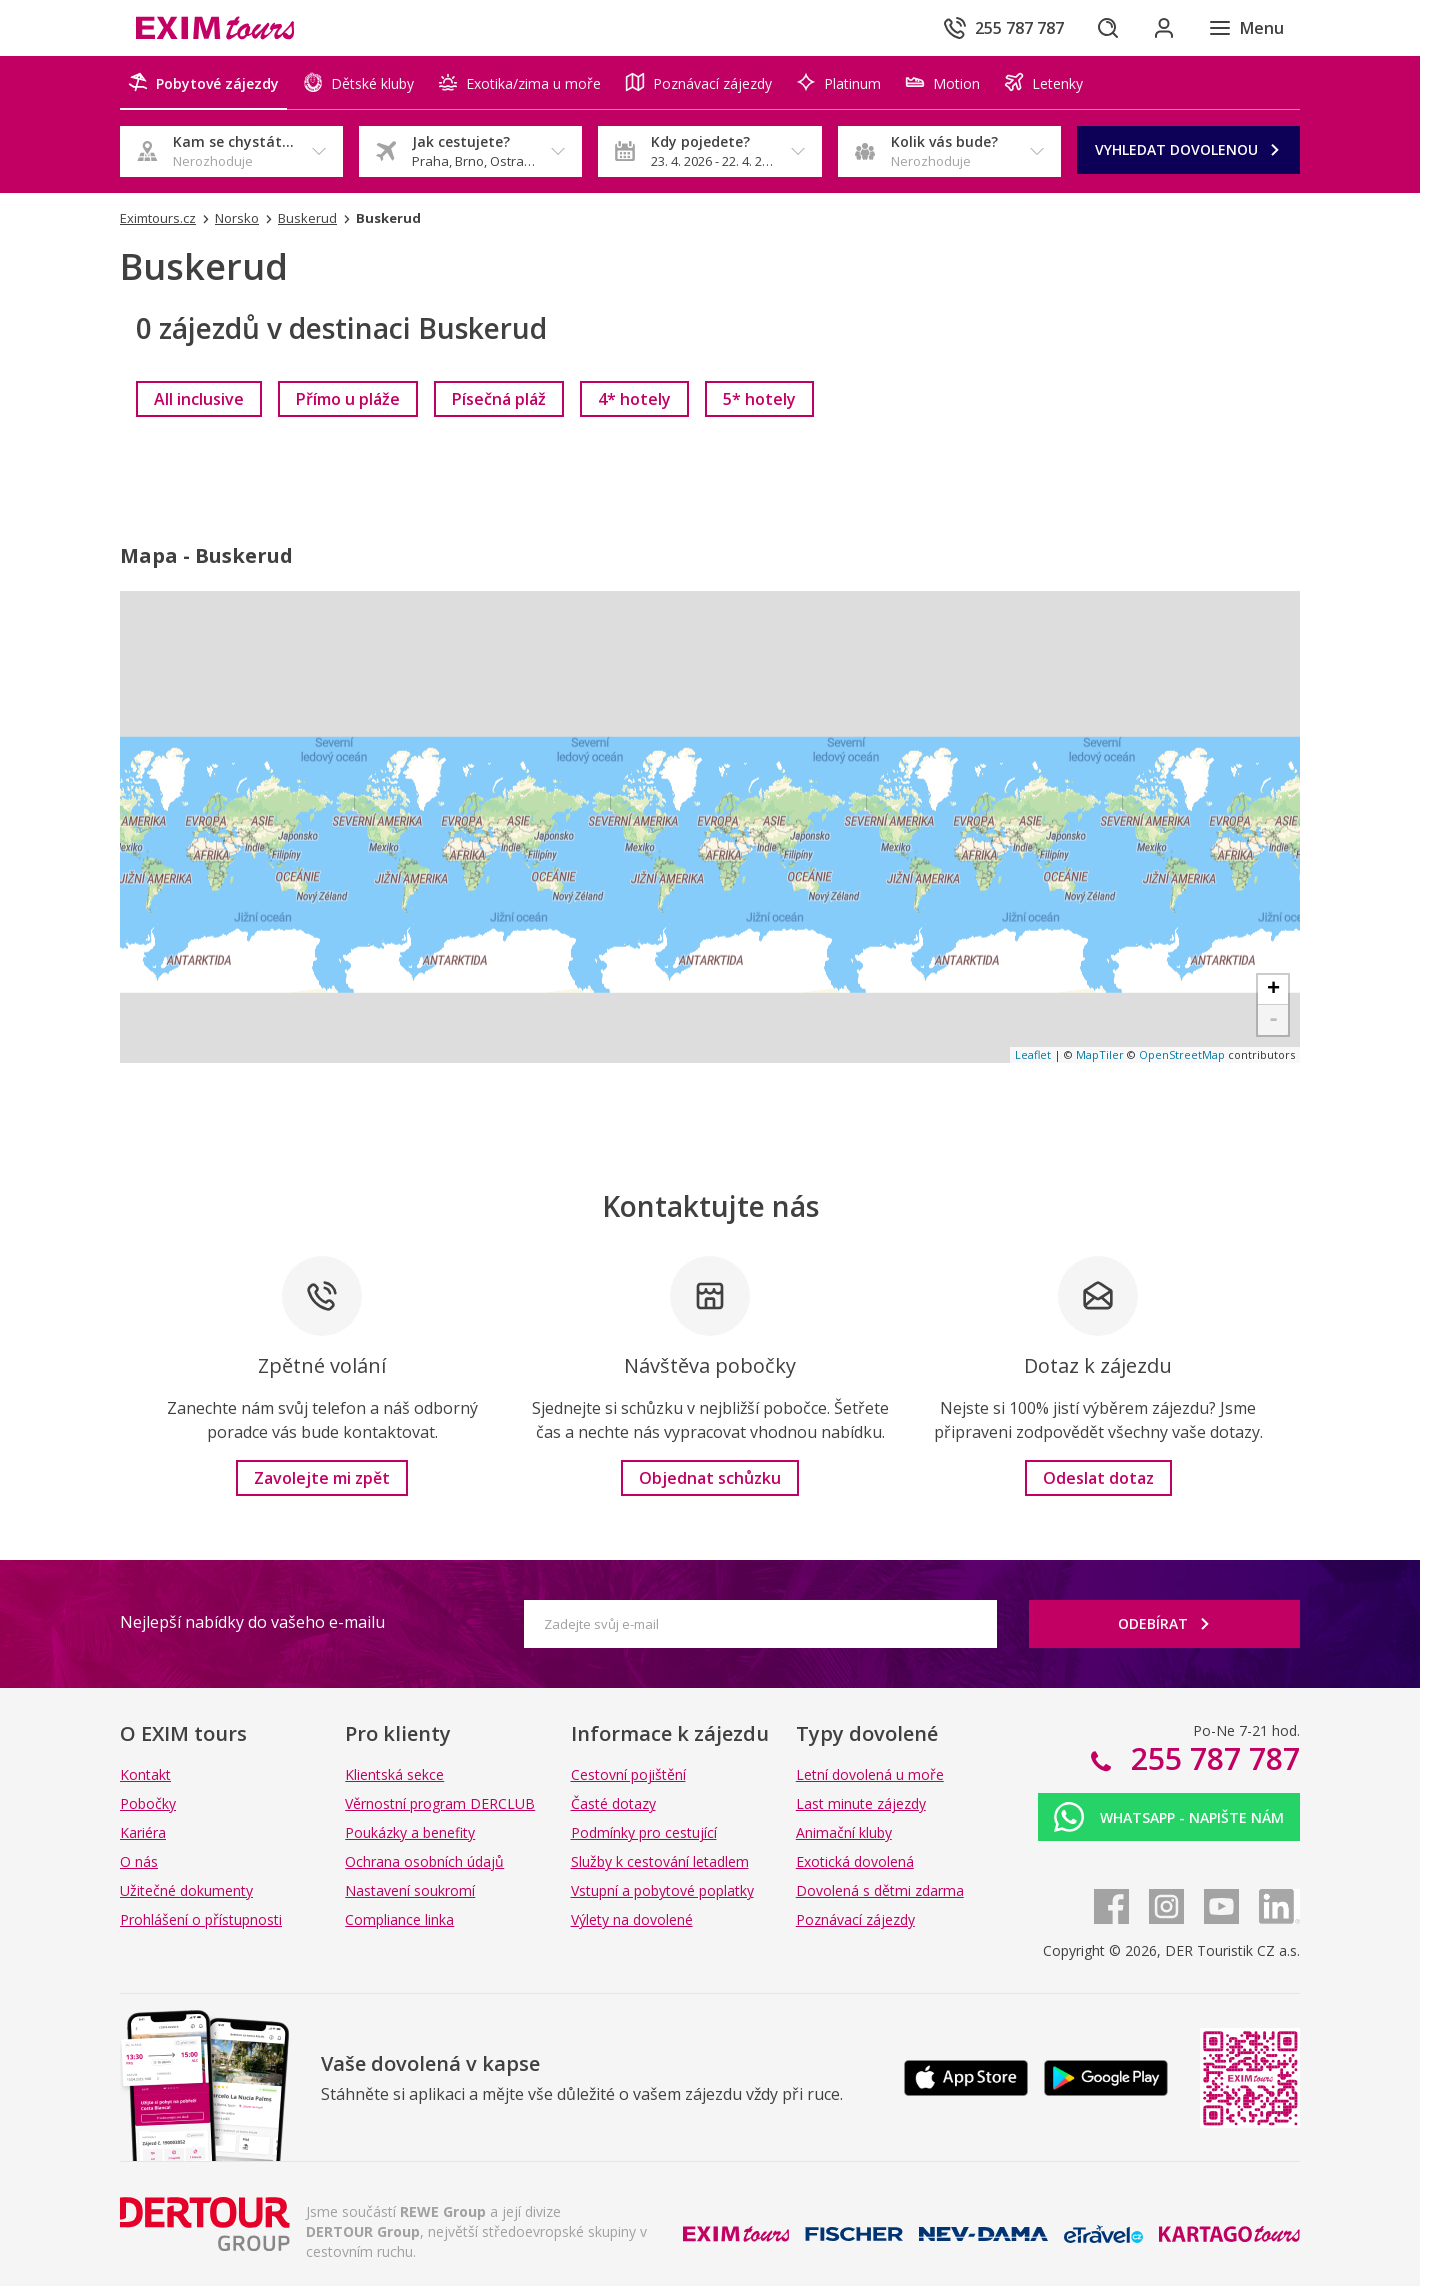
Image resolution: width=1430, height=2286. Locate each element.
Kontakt (145, 1774)
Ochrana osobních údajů (424, 1861)
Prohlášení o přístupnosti (201, 1919)
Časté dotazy (613, 1803)
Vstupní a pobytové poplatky (662, 1890)
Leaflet (1033, 1054)
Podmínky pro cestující (644, 1832)
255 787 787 (1211, 1758)
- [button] (1273, 1020)
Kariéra (143, 1832)
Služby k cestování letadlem (660, 1861)
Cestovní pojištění (628, 1774)
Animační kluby (844, 1832)
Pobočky (148, 1803)
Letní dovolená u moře (870, 1774)
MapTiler (1100, 1054)
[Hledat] (1108, 28)
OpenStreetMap (1182, 1054)
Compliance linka (399, 1919)
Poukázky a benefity (410, 1832)
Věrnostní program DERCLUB (440, 1803)
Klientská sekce (394, 1774)
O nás (139, 1861)
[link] (199, 399)
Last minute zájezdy (861, 1803)
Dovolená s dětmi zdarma (880, 1890)
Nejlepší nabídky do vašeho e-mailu (252, 1622)
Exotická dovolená (855, 1861)
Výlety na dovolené (632, 1919)
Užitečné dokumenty (186, 1890)
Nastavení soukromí (410, 1890)
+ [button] (1273, 990)
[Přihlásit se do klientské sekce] (1164, 28)
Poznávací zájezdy (855, 1919)
